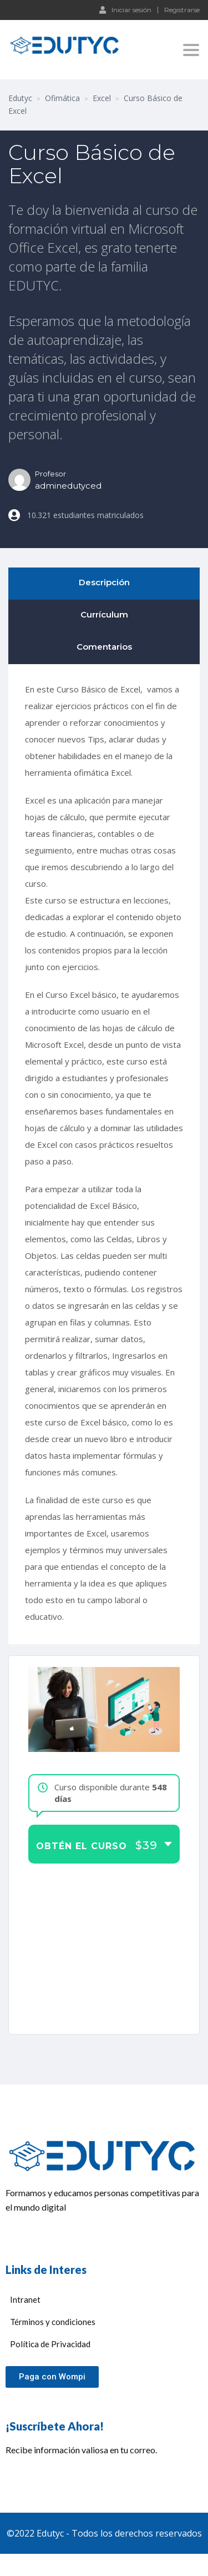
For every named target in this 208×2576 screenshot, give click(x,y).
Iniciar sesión (125, 9)
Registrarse (182, 10)
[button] (52, 2377)
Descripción (104, 582)
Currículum (104, 614)
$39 (146, 1845)
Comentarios (104, 646)
